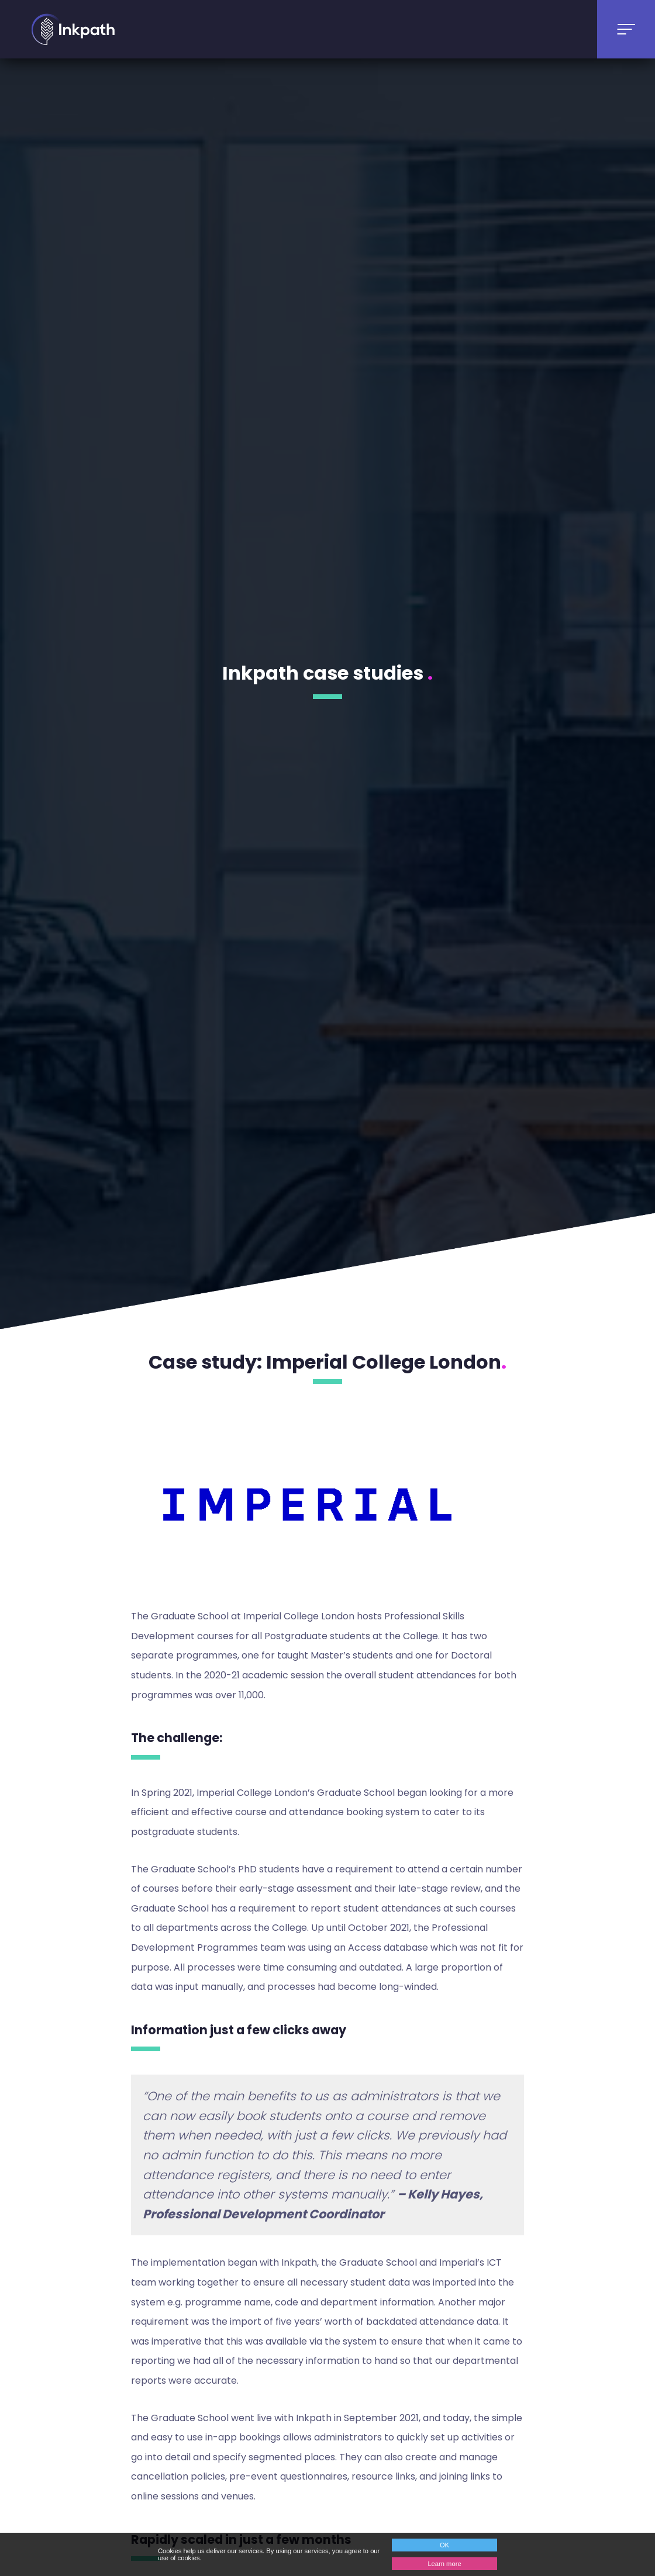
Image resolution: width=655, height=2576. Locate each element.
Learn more (444, 2563)
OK (444, 2545)
